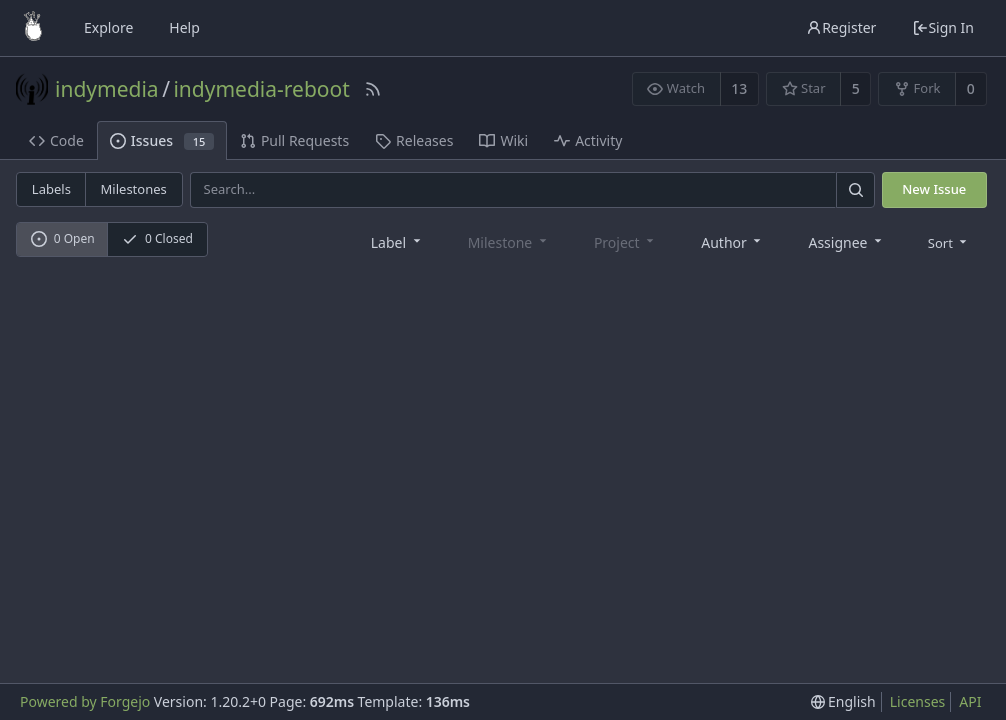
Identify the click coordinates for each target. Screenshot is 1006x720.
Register (841, 27)
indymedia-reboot (261, 89)
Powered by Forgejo (85, 701)
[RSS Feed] (373, 89)
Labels (51, 189)
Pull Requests (294, 140)
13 (739, 88)
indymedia (107, 89)
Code (56, 140)
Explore (108, 27)
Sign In (943, 27)
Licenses (918, 701)
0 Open (63, 238)
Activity (588, 140)
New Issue (934, 189)
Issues (162, 140)
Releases (414, 140)
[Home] (33, 28)
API (970, 701)
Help (184, 27)
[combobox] (397, 241)
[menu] (949, 241)
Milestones (134, 189)
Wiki (503, 140)
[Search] (855, 189)
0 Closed (157, 238)
